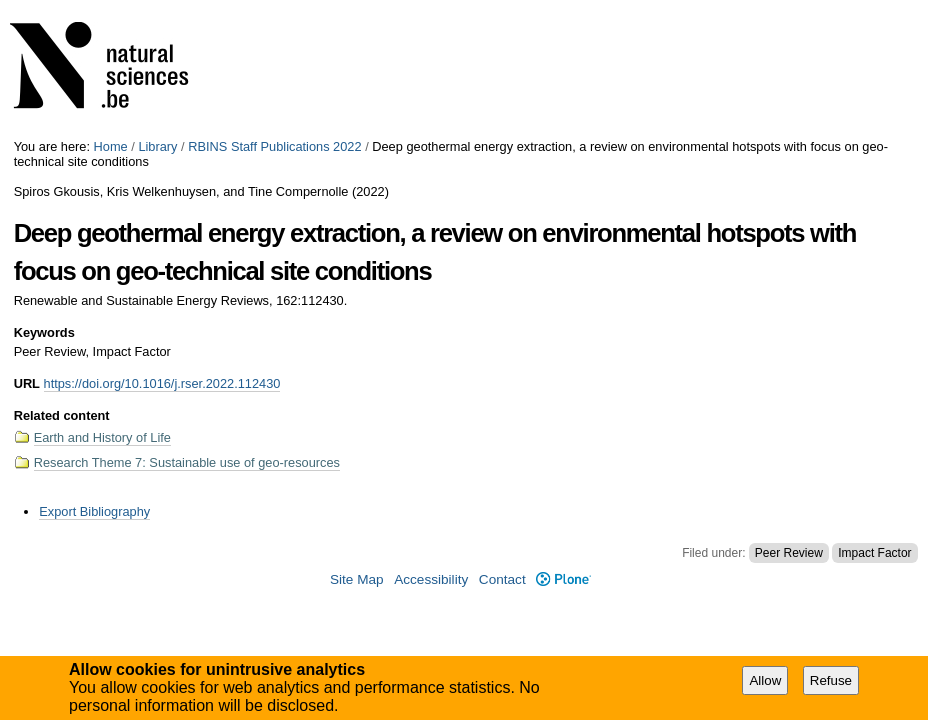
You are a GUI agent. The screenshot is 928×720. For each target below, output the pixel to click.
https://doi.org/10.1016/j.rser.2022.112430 (162, 383)
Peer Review (789, 553)
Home (111, 146)
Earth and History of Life (102, 437)
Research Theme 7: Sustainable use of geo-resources (187, 462)
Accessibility (431, 579)
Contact (502, 579)
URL (27, 383)
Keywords (44, 332)
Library (157, 146)
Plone (563, 579)
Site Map (357, 579)
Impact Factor (874, 553)
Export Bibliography (94, 511)
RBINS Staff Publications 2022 (274, 146)
